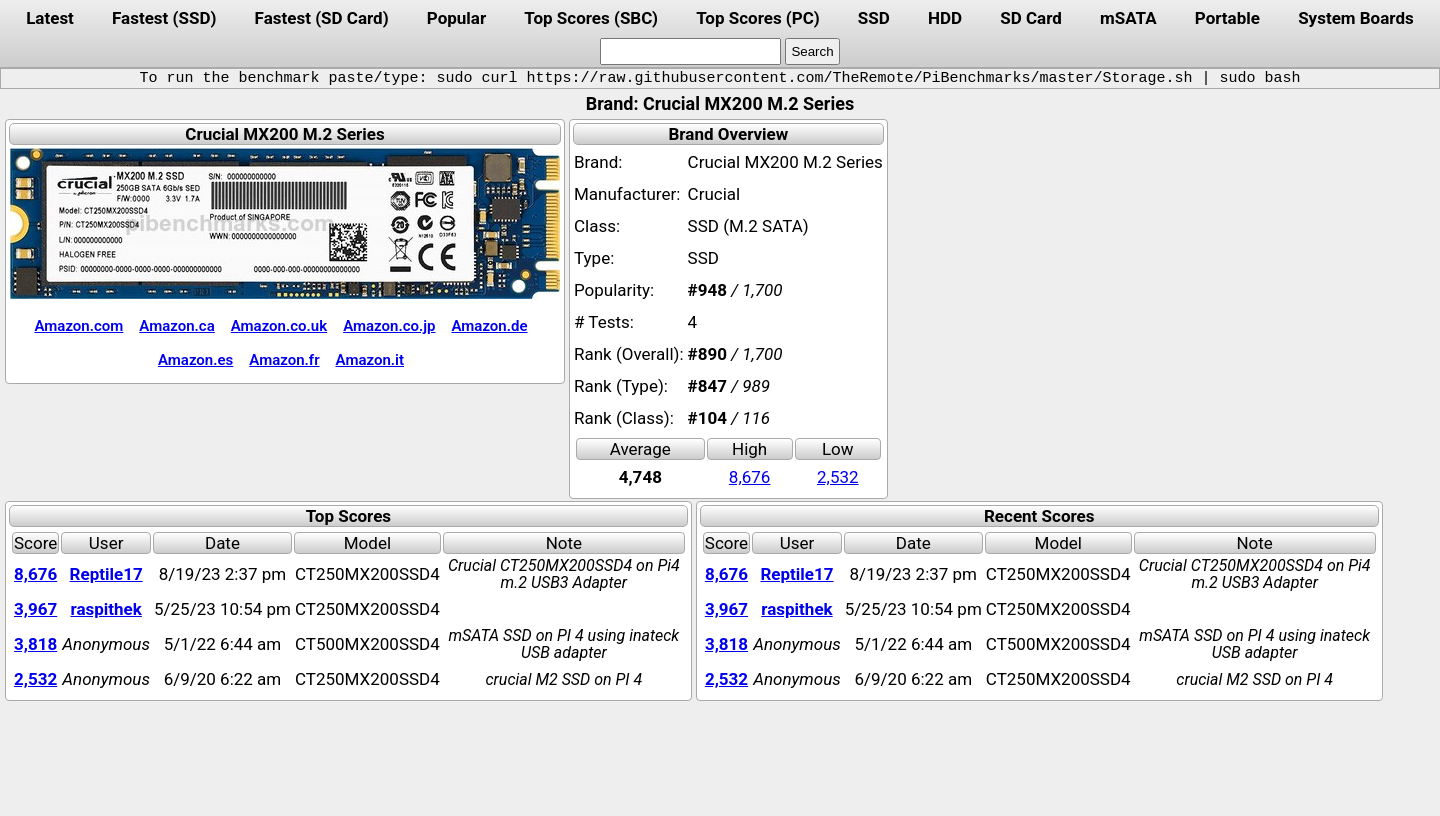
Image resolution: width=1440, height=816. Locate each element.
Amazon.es (195, 360)
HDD (945, 18)
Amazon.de (489, 326)
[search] (690, 51)
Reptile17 (106, 574)
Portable (1227, 18)
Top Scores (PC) (757, 18)
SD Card (1031, 18)
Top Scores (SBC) (591, 18)
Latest (50, 18)
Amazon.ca (176, 326)
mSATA (1128, 18)
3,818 (35, 644)
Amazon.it (370, 360)
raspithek (105, 609)
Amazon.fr (284, 360)
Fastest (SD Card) (322, 18)
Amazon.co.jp (389, 326)
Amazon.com (78, 326)
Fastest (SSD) (164, 18)
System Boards (1356, 18)
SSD (874, 18)
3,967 (35, 609)
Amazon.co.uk (279, 326)
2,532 (838, 477)
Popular (456, 18)
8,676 (750, 477)
